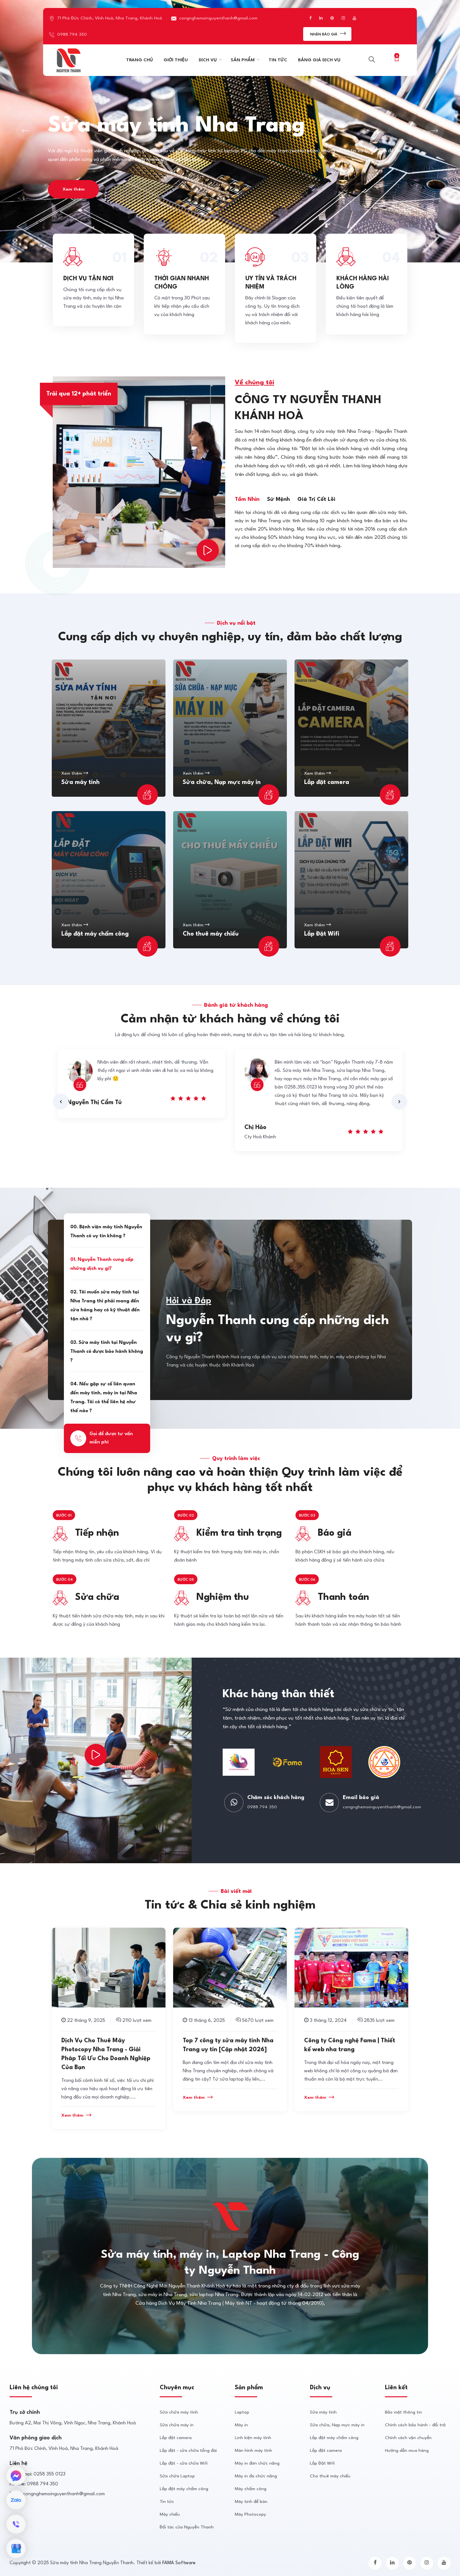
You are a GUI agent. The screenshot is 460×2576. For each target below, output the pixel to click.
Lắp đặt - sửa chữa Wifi (184, 2463)
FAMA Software (178, 2563)
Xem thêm (74, 189)
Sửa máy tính (80, 782)
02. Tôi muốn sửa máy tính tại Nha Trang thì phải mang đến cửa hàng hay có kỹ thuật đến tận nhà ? (105, 1306)
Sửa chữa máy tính (179, 2412)
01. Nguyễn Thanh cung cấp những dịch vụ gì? (102, 1264)
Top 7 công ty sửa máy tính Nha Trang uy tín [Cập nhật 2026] (228, 2045)
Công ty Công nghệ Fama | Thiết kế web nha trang (349, 2045)
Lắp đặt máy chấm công (95, 934)
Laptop (242, 2412)
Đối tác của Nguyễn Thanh (187, 2527)
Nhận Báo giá (328, 33)
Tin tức (167, 2501)
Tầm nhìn (247, 499)
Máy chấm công (250, 2489)
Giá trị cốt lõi (316, 499)
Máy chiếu (170, 2514)
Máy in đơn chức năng (257, 2463)
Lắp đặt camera (326, 782)
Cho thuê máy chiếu (211, 934)
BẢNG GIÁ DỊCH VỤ (319, 60)
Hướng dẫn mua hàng (407, 2450)
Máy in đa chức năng (256, 2476)
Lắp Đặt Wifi (321, 934)
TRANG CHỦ (139, 60)
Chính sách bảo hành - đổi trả (415, 2425)
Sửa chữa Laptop (177, 2476)
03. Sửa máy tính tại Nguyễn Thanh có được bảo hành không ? (106, 1351)
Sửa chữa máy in (177, 2425)
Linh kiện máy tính (253, 2438)
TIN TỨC (278, 60)
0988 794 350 (72, 34)
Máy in (241, 2425)
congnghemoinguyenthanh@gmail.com (218, 18)
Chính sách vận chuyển (408, 2438)
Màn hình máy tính (253, 2450)
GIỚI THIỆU (176, 60)
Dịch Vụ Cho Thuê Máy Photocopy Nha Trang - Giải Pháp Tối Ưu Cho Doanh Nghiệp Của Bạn (105, 2054)
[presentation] (61, 1102)
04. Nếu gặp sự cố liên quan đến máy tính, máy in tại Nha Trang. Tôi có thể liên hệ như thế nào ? (103, 1397)
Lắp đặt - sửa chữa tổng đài (188, 2450)
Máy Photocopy (250, 2514)
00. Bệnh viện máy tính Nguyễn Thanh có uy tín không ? (106, 1232)
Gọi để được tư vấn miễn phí (101, 1438)
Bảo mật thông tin (403, 2412)
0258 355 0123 (49, 2474)
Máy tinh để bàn (251, 2501)
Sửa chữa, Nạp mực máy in (222, 782)
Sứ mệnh (278, 499)
